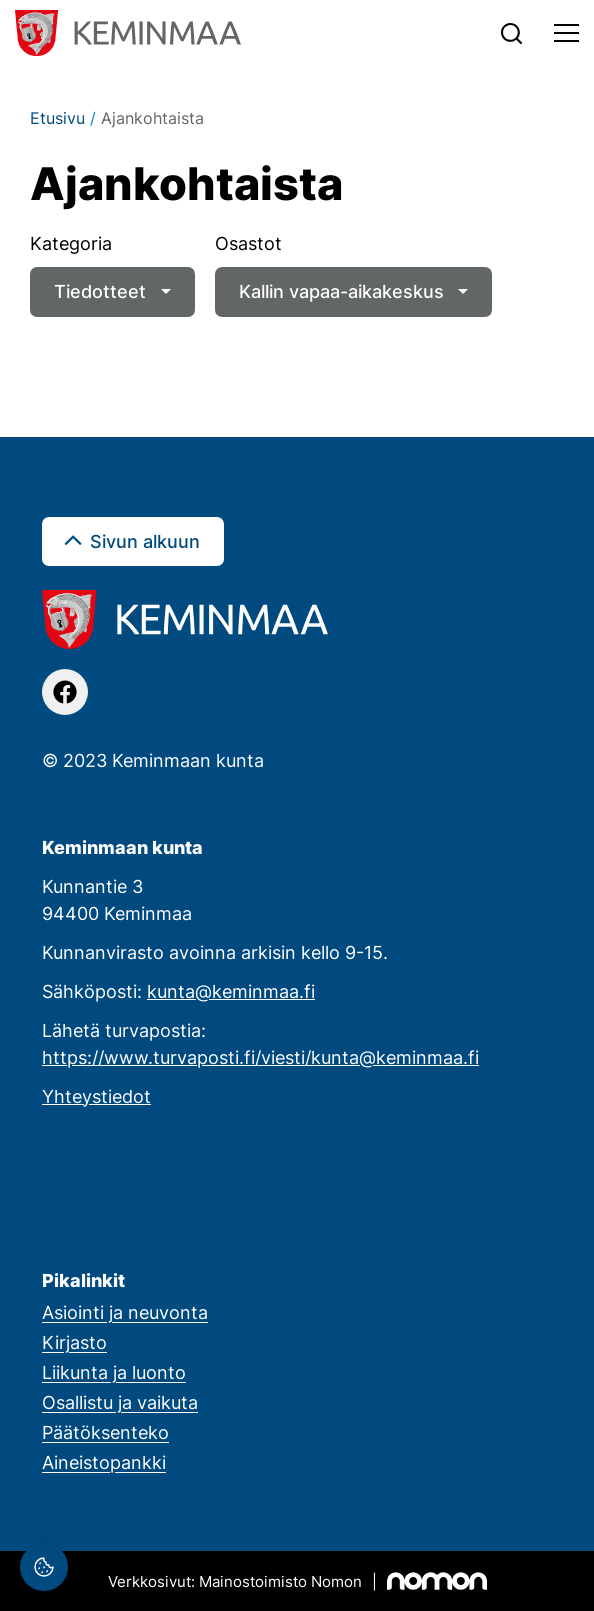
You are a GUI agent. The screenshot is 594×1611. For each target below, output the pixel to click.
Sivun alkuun (145, 541)
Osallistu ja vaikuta (120, 1402)
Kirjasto (74, 1342)
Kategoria (71, 243)
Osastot (248, 243)
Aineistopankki (104, 1462)
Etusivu (57, 118)
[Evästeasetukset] (44, 1567)
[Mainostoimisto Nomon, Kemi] (297, 1581)
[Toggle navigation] (566, 33)
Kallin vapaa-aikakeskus (341, 291)
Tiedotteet (100, 291)
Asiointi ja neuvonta (125, 1312)
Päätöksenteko (105, 1432)
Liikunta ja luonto (114, 1372)
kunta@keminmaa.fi (231, 991)
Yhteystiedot (96, 1096)
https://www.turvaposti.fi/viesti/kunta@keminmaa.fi (260, 1057)
